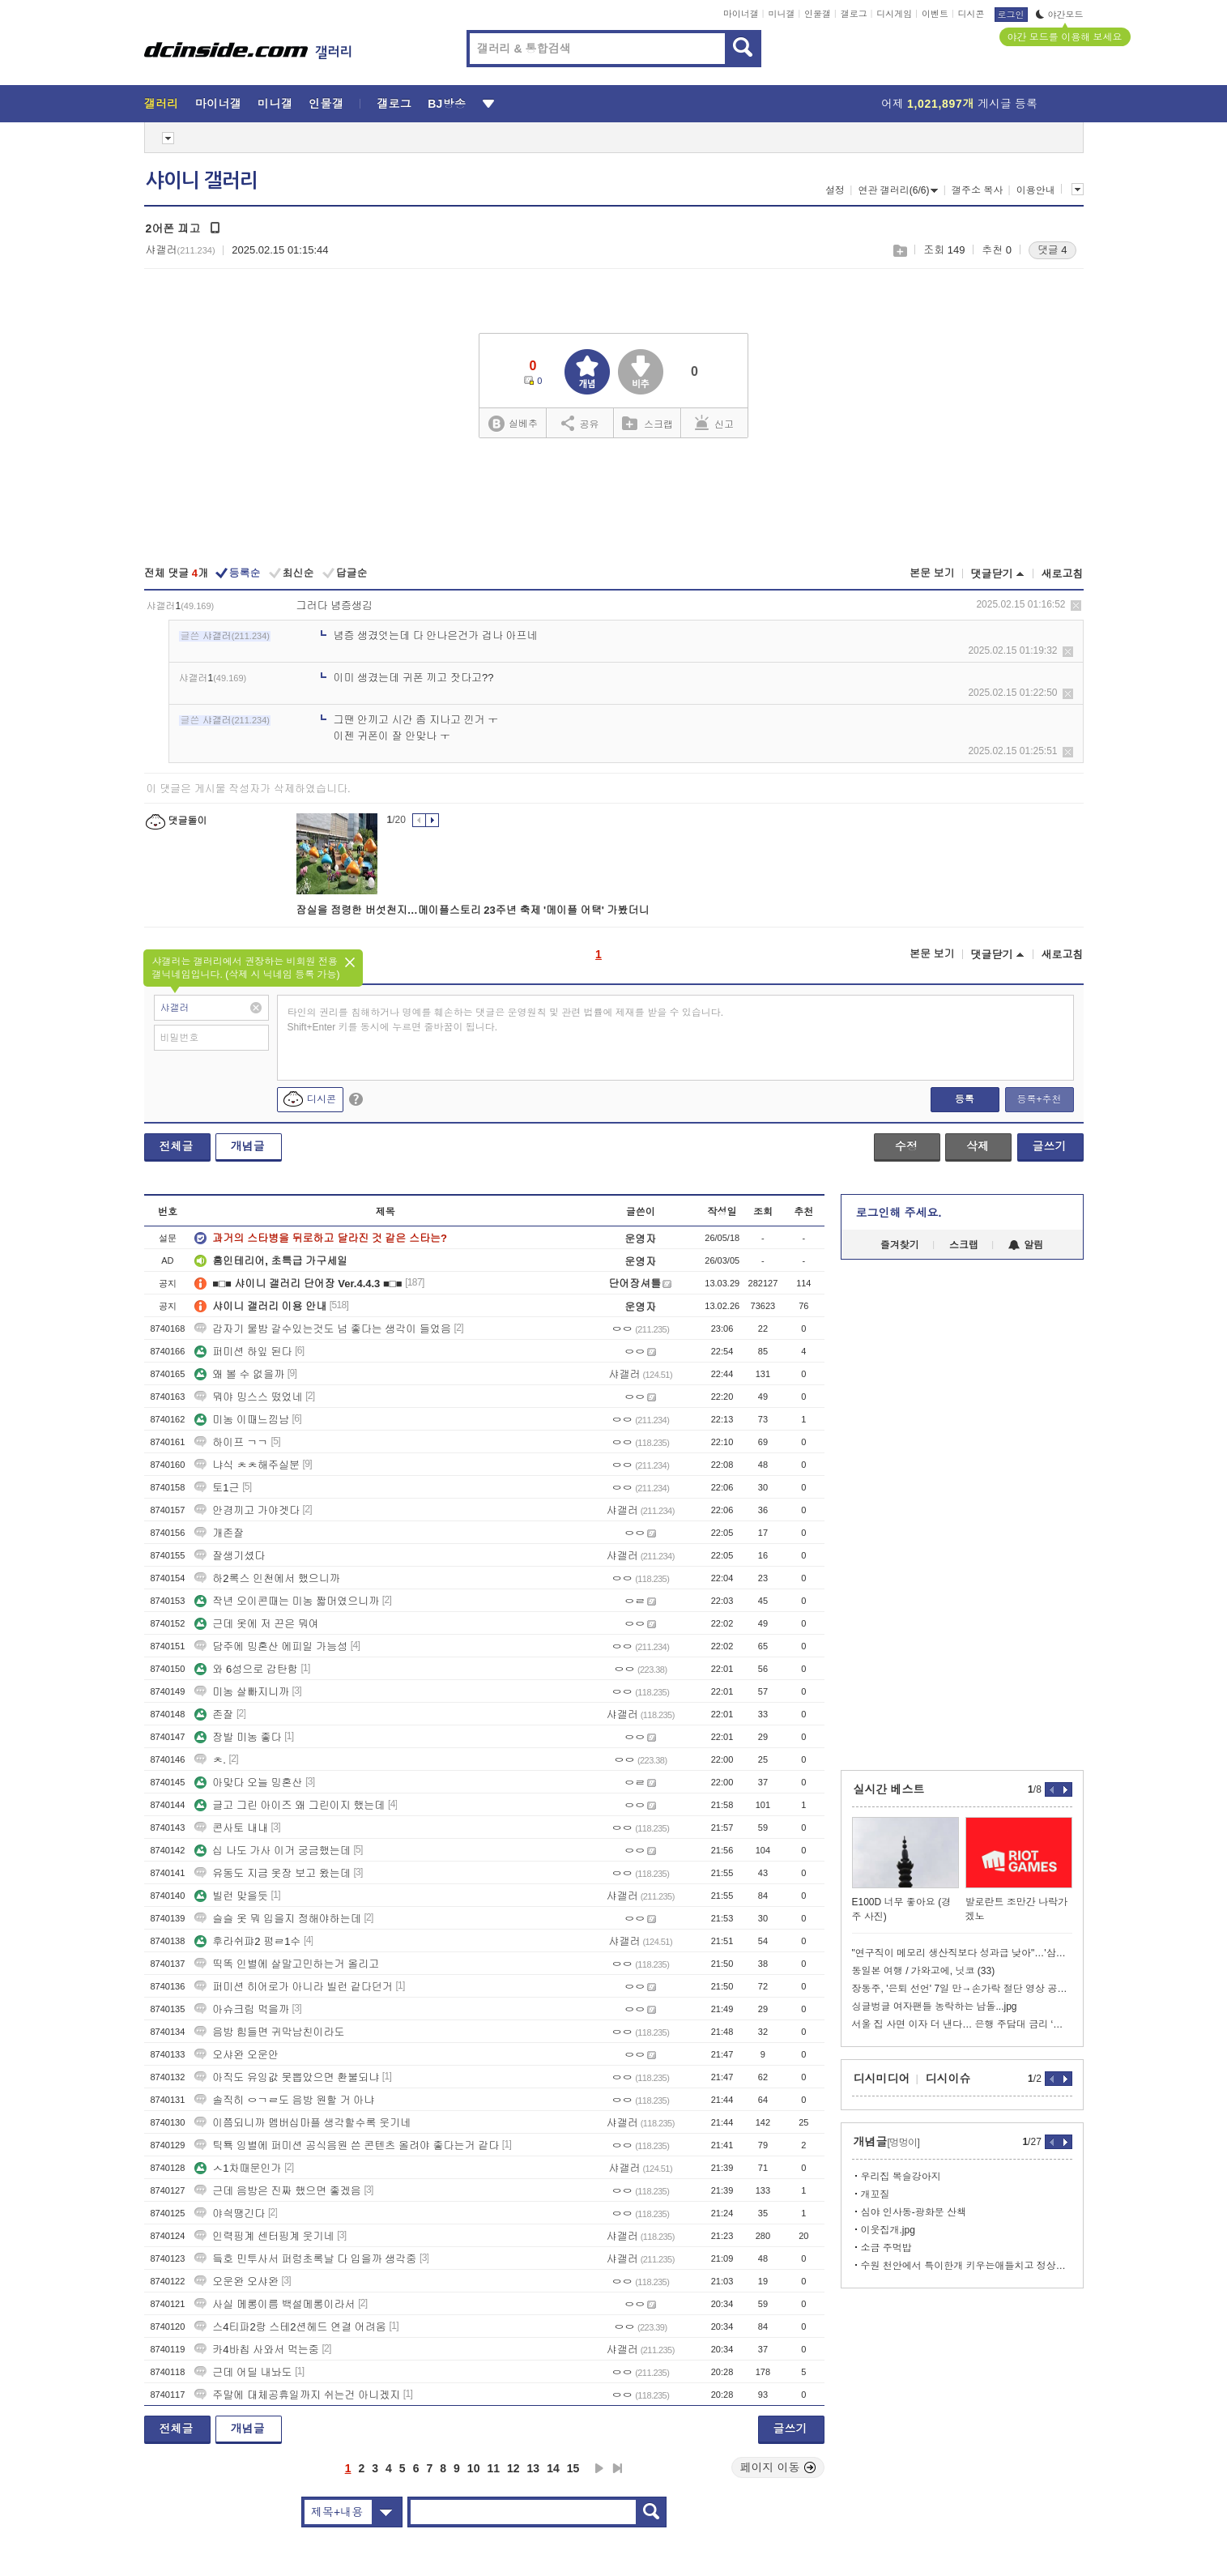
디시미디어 (882, 2078)
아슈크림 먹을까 (241, 2009)
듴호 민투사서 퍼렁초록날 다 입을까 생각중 (305, 2259)
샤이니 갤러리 (202, 180)
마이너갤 (741, 14)
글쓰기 (1050, 1146)
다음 (599, 2468)
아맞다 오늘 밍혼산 (248, 1782)
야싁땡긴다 (229, 2213)
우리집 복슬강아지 (901, 2176)
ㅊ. (210, 1760)
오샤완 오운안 (236, 2055)
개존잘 (219, 1533)
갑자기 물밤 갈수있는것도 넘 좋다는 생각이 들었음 (322, 1329)
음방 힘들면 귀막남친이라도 (269, 2032)
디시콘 (971, 14)
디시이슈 (948, 2078)
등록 (964, 1099)
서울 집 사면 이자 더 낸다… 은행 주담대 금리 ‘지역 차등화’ (962, 2024)
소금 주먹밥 (886, 2248)
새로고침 (1063, 574)
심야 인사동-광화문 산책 (914, 2212)
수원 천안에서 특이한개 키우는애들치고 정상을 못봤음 (966, 2265)
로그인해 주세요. (899, 1212)
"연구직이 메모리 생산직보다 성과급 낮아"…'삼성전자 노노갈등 (962, 1953)
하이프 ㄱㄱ (231, 1442)
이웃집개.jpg (888, 2230)
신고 (714, 423)
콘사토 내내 (231, 1828)
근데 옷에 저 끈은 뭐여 (256, 1624)
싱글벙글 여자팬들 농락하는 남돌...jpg (934, 2006)
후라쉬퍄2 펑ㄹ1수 (247, 1941)
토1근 (216, 1488)
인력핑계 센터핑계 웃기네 (264, 2236)
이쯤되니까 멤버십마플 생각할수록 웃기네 (302, 2123)
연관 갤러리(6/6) (898, 190)
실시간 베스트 (889, 1789)
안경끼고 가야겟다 (247, 1510)
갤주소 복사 (977, 190)
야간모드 (1060, 14)
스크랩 (899, 251)
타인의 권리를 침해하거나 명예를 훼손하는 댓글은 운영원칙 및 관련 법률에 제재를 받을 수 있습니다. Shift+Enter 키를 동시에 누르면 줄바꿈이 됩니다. (506, 1020)
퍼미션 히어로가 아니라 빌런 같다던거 (293, 1987)
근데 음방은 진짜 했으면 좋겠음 (277, 2191)
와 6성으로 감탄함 (245, 1669)
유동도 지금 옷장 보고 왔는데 (272, 1873)
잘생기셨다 (229, 1556)
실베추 (513, 424)
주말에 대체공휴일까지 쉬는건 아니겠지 (297, 2395)
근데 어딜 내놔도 (243, 2372)
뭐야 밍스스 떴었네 (248, 1397)
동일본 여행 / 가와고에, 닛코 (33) (923, 1971)
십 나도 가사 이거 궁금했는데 (272, 1851)
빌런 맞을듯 (231, 1896)
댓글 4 (1052, 250)
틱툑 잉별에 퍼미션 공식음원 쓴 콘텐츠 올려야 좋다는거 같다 (346, 2145)
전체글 (177, 1146)
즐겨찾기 (899, 1245)
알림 (1025, 1245)
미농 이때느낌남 (241, 1420)
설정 (835, 190)
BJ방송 (447, 103)
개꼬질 (875, 2194)
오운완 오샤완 (236, 2281)
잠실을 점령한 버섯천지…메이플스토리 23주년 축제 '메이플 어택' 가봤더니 (473, 910)
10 (473, 2468)
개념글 (248, 1146)
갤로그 (854, 14)
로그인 (1011, 14)
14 (553, 2468)
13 (533, 2468)
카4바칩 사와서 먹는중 (256, 2350)
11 (493, 2468)
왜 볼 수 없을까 (239, 1374)
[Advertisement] (614, 503)
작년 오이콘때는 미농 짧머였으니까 (286, 1601)
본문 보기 (932, 573)
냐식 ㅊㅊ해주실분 (247, 1465)
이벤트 (935, 14)
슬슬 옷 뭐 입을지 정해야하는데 (277, 1919)
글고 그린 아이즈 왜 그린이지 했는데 (289, 1805)
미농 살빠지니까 (241, 1692)
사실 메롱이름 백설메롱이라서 (274, 2304)
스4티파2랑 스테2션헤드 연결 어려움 (290, 2327)
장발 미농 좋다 (237, 1737)
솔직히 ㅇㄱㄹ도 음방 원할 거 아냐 (284, 2100)
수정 (906, 1146)
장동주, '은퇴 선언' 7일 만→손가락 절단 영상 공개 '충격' (962, 1988)
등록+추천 (1038, 1099)
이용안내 (1035, 190)
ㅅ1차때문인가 (237, 2168)
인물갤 (817, 14)
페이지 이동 (778, 2467)
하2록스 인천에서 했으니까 (266, 1578)
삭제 (1076, 605)
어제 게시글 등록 (959, 103)
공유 (580, 423)
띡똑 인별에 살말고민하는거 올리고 (286, 1964)
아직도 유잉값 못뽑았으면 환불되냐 (286, 2077)
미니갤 (781, 14)
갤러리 (161, 103)
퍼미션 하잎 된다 (243, 1352)
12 (513, 2468)
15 (573, 2468)
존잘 (213, 1714)
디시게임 (894, 14)
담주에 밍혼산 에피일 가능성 (270, 1646)
